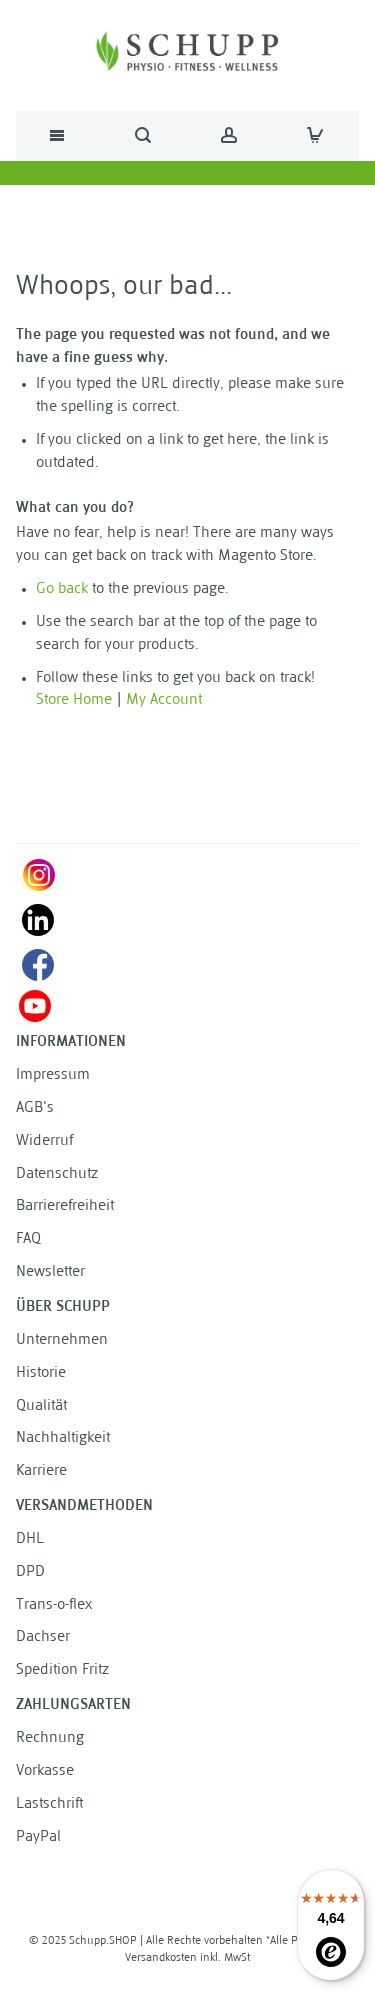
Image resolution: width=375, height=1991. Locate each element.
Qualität (41, 1406)
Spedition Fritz (62, 1670)
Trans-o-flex (54, 1605)
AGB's (35, 1108)
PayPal (38, 1837)
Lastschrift (49, 1804)
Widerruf (44, 1141)
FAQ (28, 1239)
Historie (41, 1373)
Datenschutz (57, 1174)
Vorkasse (45, 1771)
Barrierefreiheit (65, 1206)
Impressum (53, 1075)
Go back (62, 589)
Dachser (43, 1637)
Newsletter (50, 1272)
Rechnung (50, 1738)
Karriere (41, 1471)
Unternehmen (62, 1340)
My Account (164, 700)
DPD (30, 1572)
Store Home (74, 700)
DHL (30, 1539)
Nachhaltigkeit (63, 1438)
